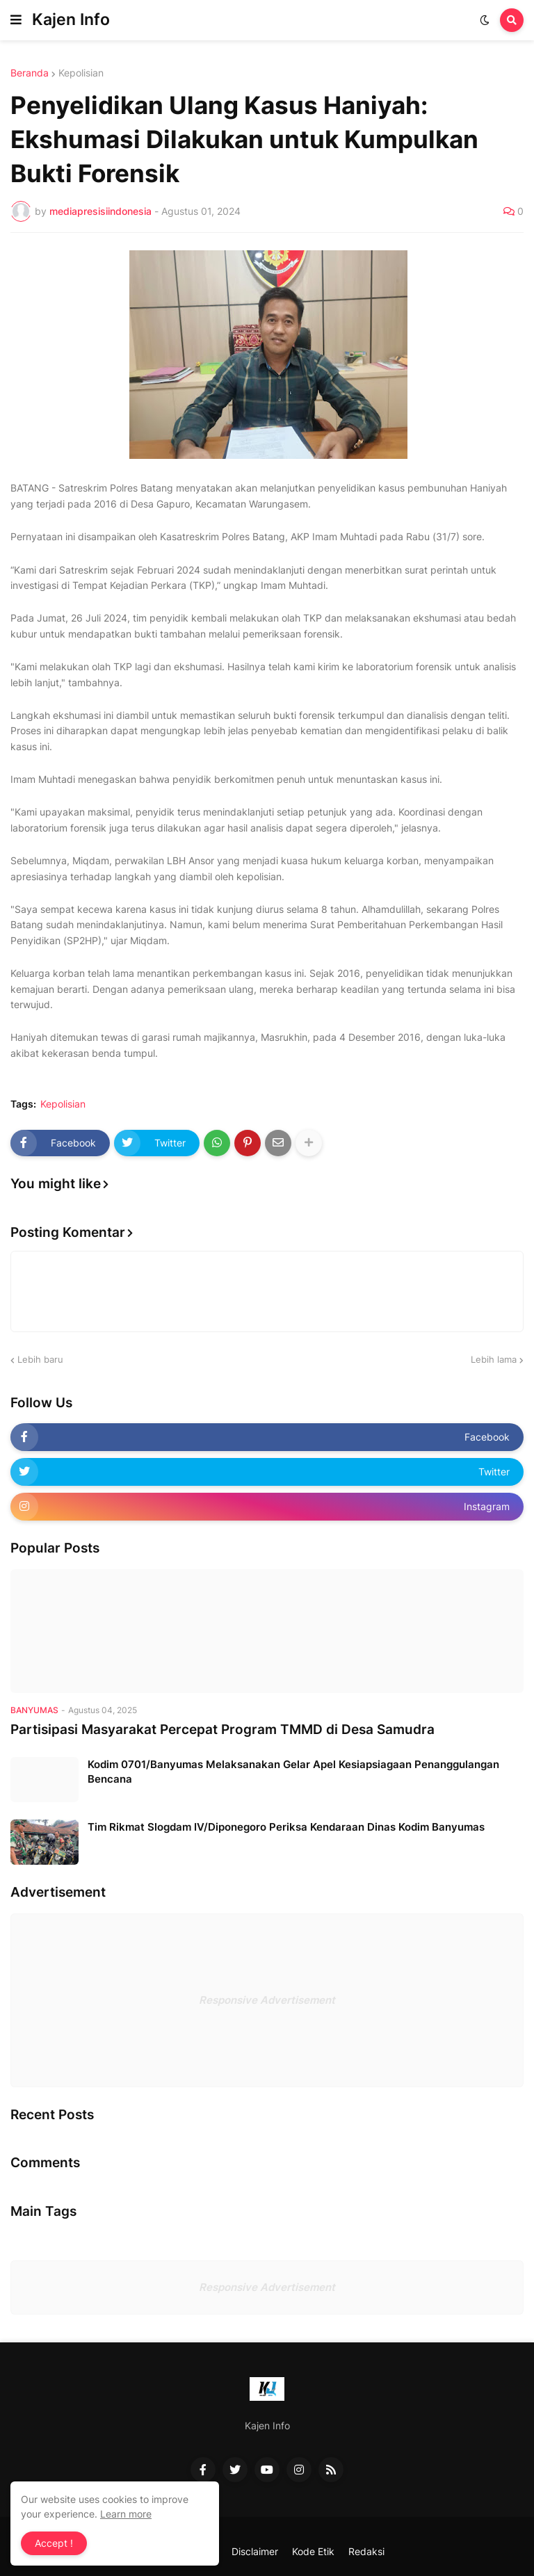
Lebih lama (494, 1359)
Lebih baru (40, 1359)
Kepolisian (81, 73)
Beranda (29, 73)
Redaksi (366, 2551)
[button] (16, 20)
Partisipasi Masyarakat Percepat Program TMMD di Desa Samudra (222, 1729)
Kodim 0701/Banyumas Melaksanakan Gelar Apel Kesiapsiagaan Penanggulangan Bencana (293, 1771)
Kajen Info (71, 19)
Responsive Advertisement (267, 2000)
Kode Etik (313, 2551)
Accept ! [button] (54, 2543)
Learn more (126, 2514)
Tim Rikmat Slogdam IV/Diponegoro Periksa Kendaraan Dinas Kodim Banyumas (286, 1826)
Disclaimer (255, 2551)
